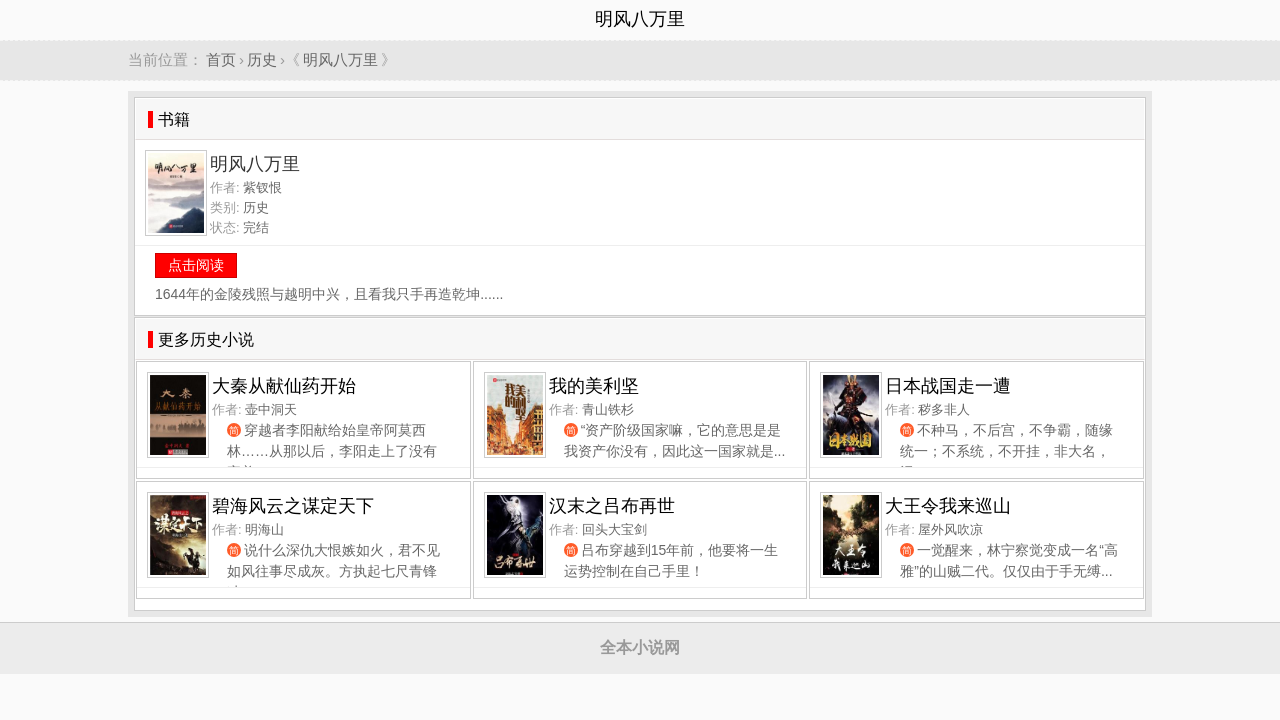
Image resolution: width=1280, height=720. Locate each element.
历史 (262, 59)
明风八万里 (340, 59)
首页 (221, 59)
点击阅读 (196, 265)
